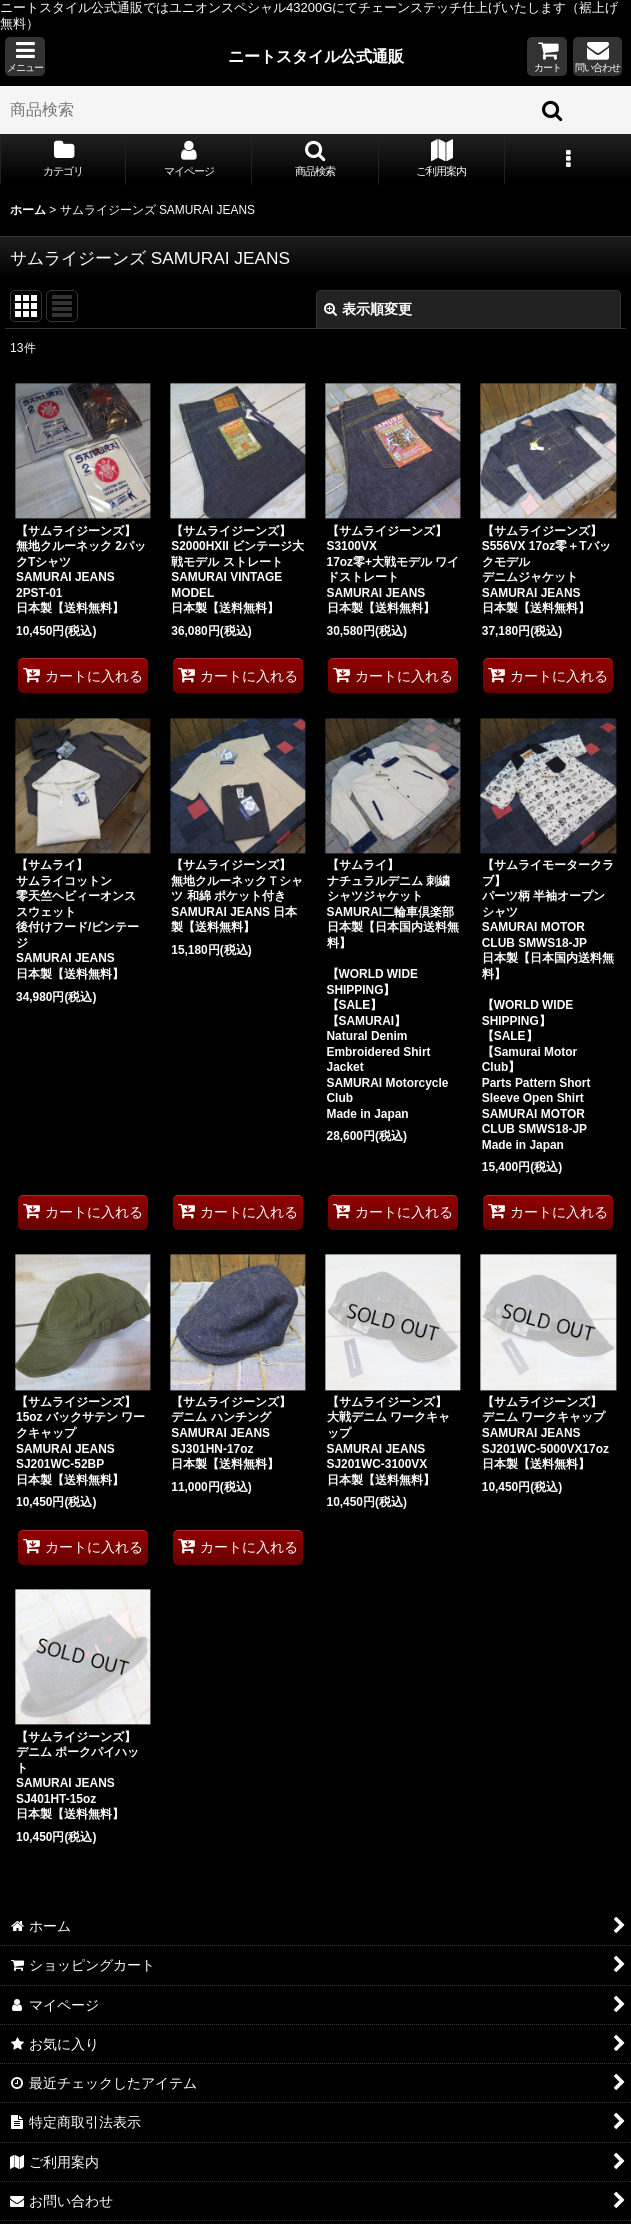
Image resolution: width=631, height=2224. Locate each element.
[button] (25, 56)
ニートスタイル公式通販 (316, 56)
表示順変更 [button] (368, 309)
